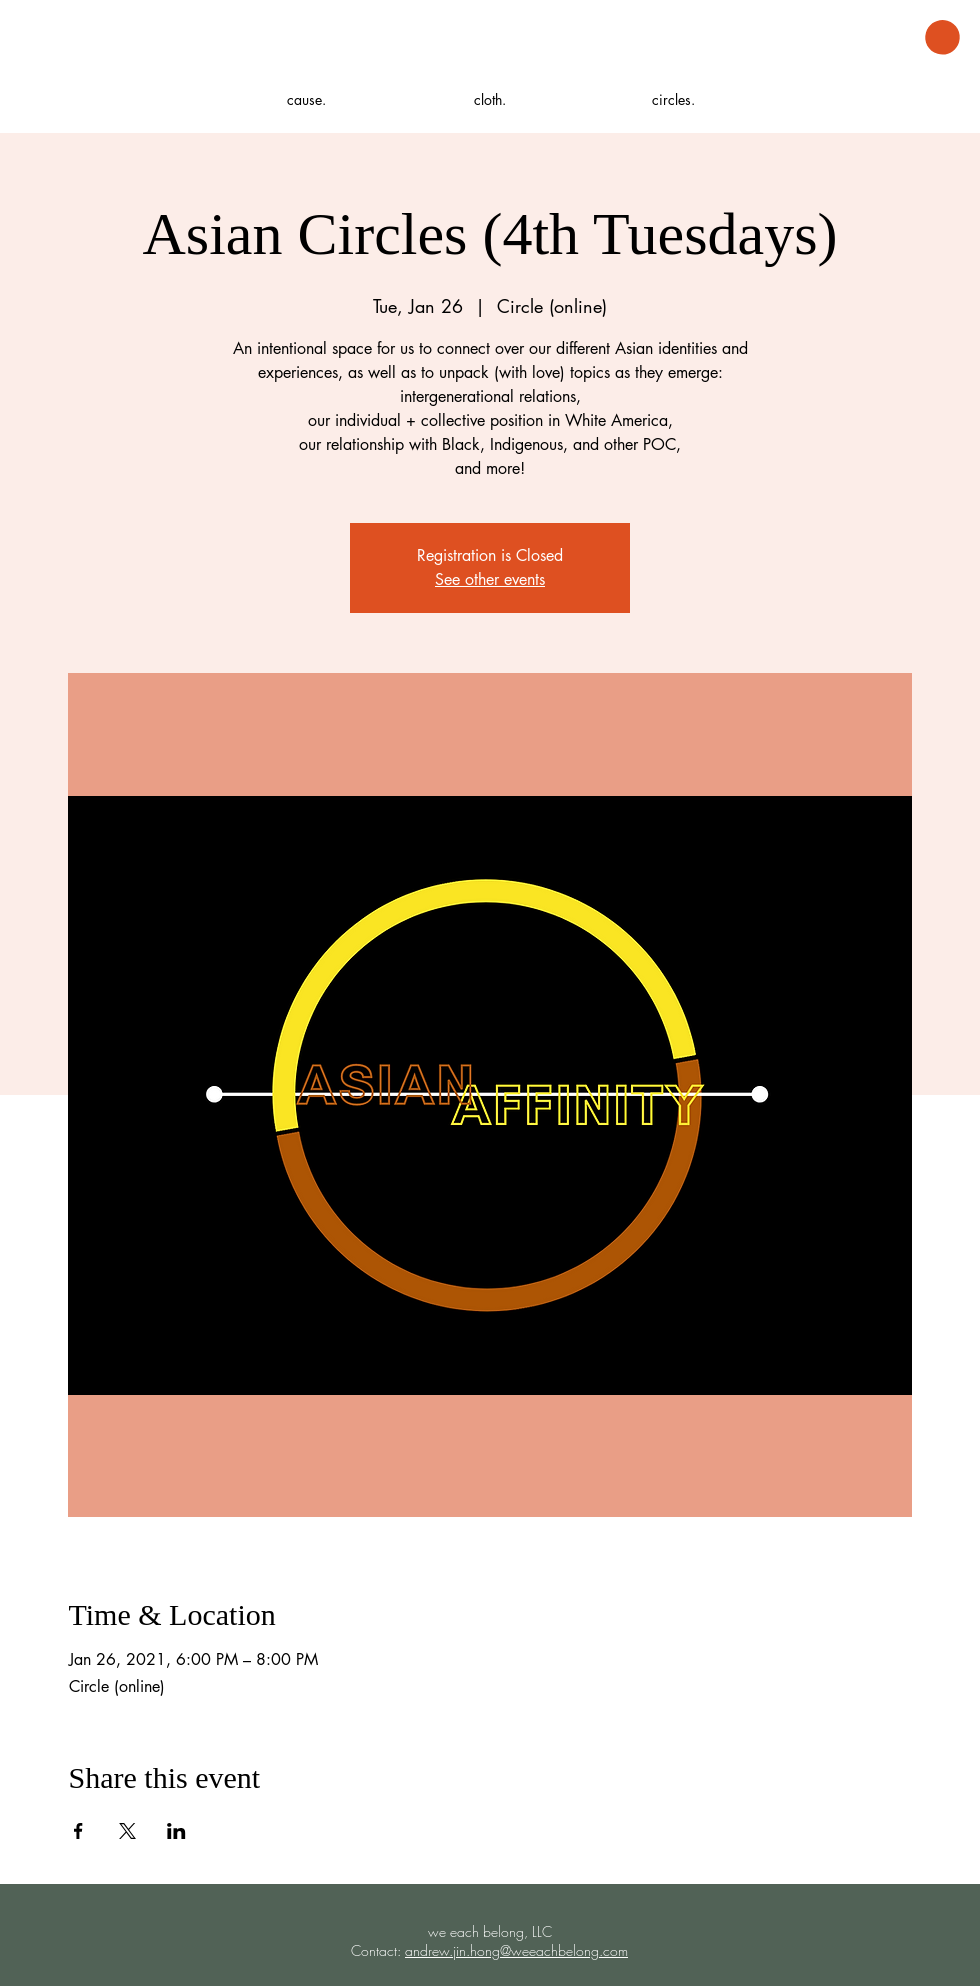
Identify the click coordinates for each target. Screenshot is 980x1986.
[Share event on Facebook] (78, 1831)
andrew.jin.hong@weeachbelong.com (516, 1950)
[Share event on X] (127, 1831)
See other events (490, 579)
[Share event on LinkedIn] (176, 1831)
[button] (942, 37)
